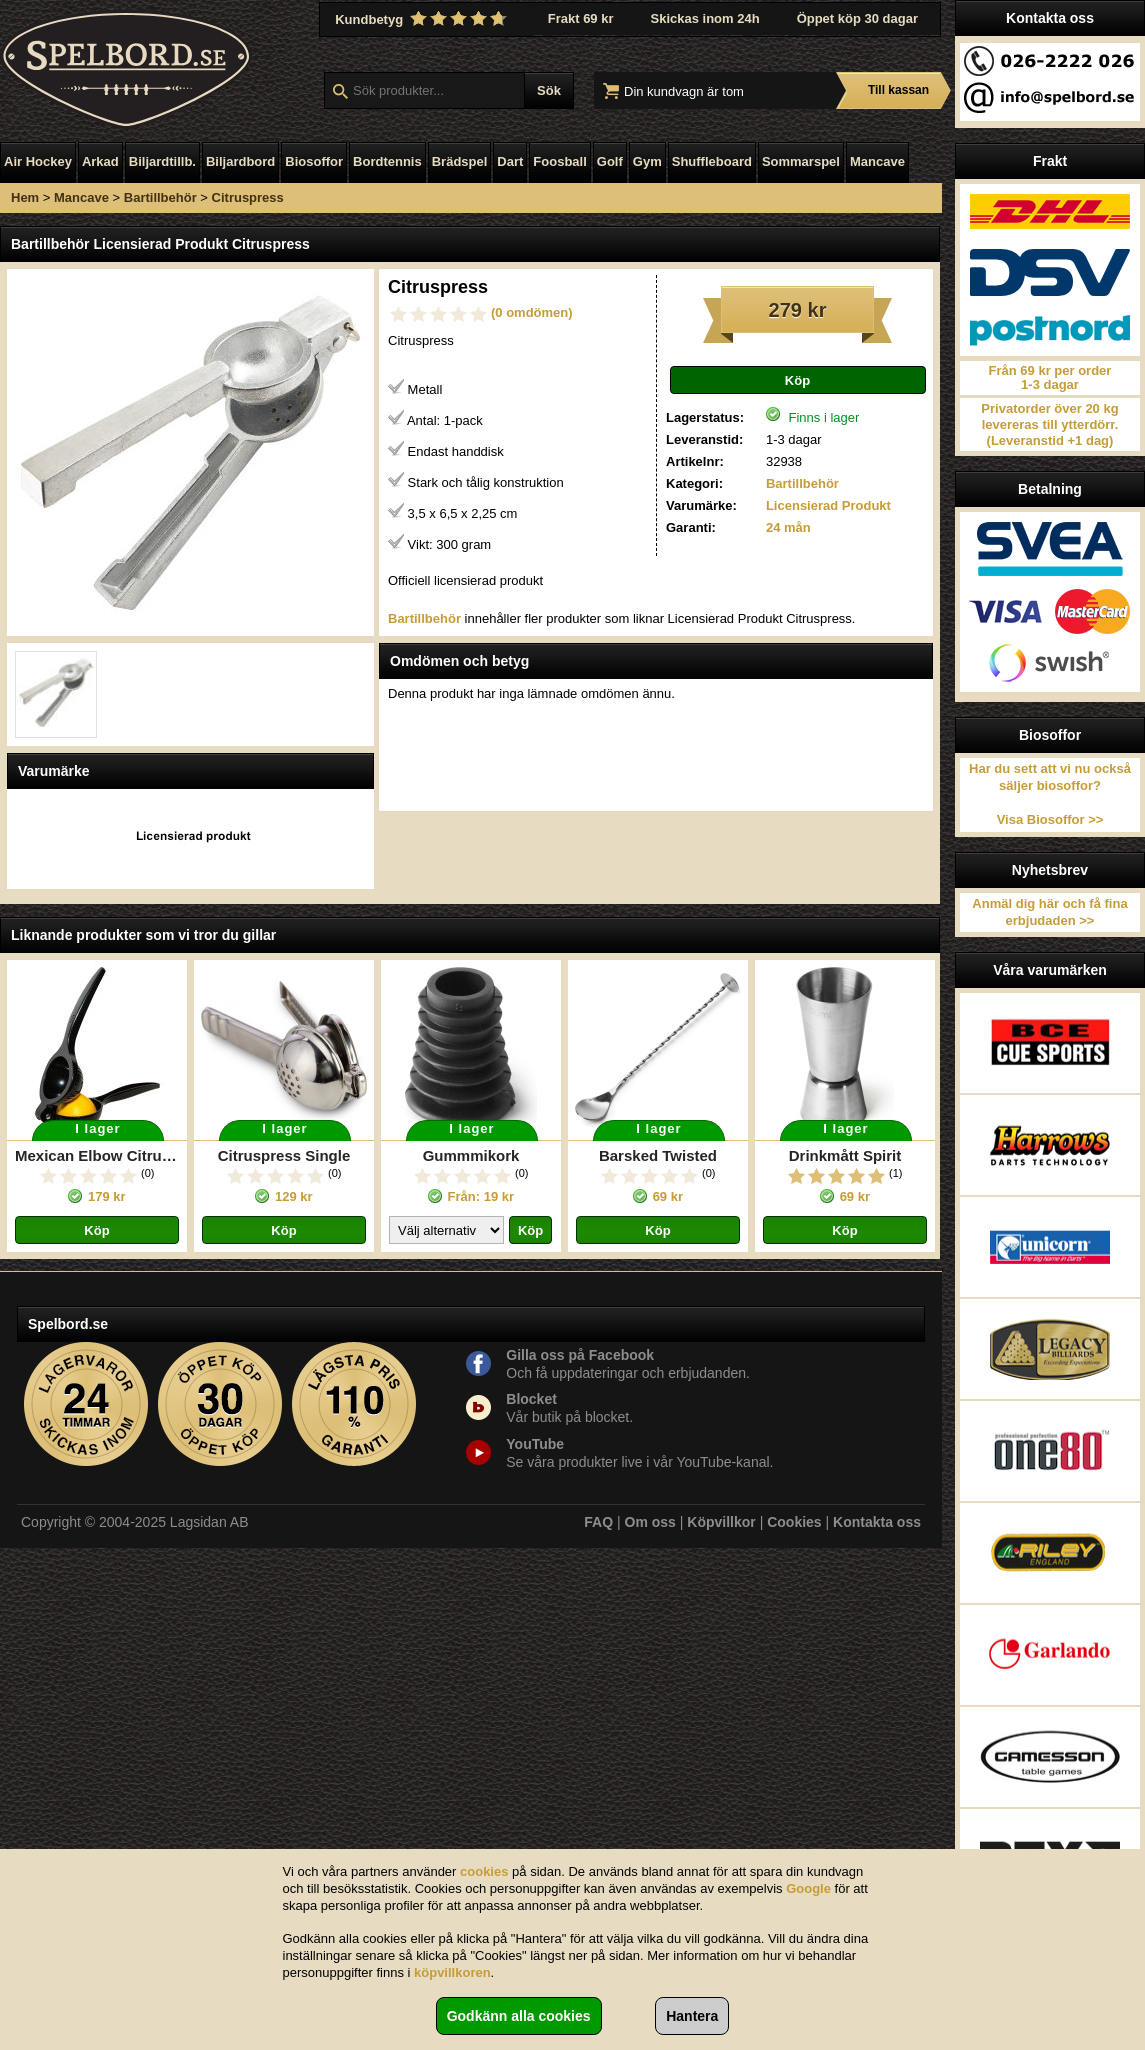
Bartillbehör (160, 197)
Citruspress (248, 197)
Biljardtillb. (162, 161)
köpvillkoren (452, 1972)
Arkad (100, 161)
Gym (647, 161)
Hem (25, 197)
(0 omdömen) (532, 312)
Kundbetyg (423, 19)
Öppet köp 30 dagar (857, 18)
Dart (510, 161)
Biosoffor (314, 161)
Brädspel (460, 161)
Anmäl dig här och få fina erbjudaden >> (1049, 912)
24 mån (788, 527)
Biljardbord (240, 161)
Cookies (794, 1522)
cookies (484, 1871)
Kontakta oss (877, 1522)
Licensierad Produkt (828, 505)
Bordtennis (387, 161)
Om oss (650, 1522)
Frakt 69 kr (581, 18)
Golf (610, 161)
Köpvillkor (721, 1522)
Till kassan (898, 90)
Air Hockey (38, 161)
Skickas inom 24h (705, 18)
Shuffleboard (712, 161)
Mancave (877, 161)
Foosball (559, 161)
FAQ (598, 1522)
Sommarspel (801, 161)
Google (808, 1888)
